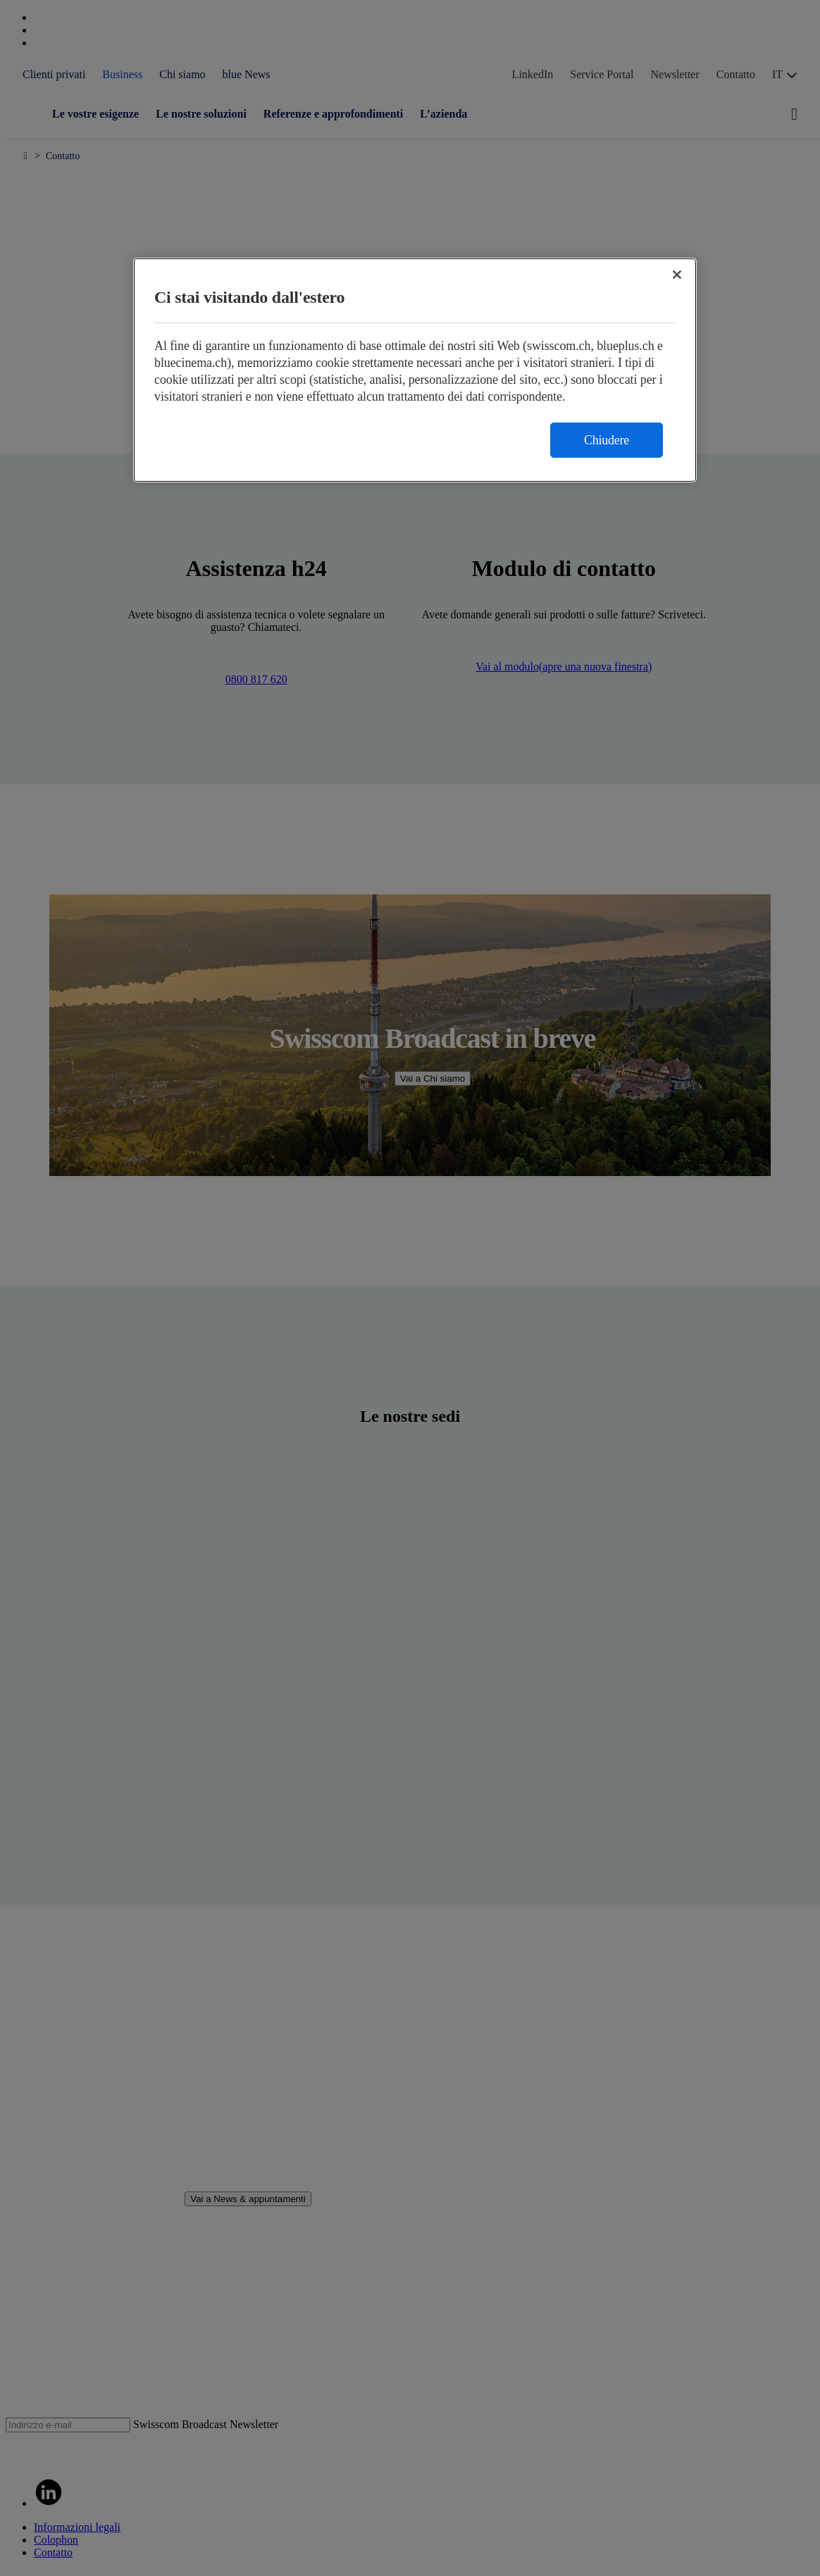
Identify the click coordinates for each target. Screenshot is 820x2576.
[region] (415, 370)
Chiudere (606, 440)
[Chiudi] (676, 274)
